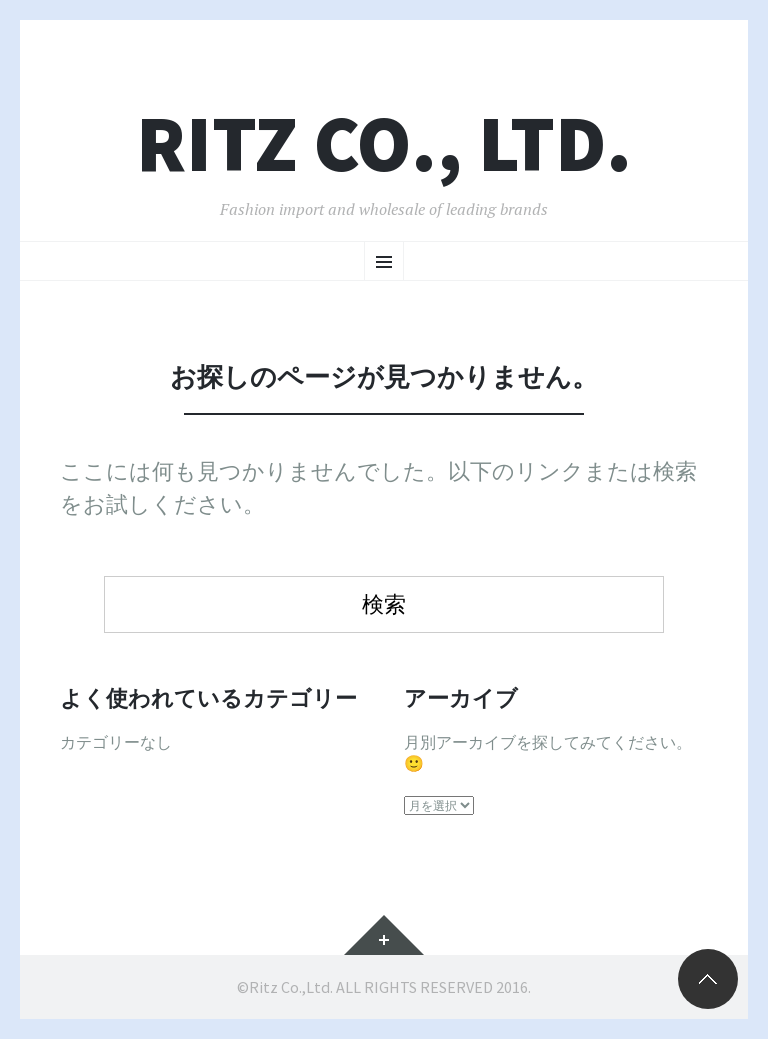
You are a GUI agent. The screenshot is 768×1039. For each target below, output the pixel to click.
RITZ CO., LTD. (384, 143)
